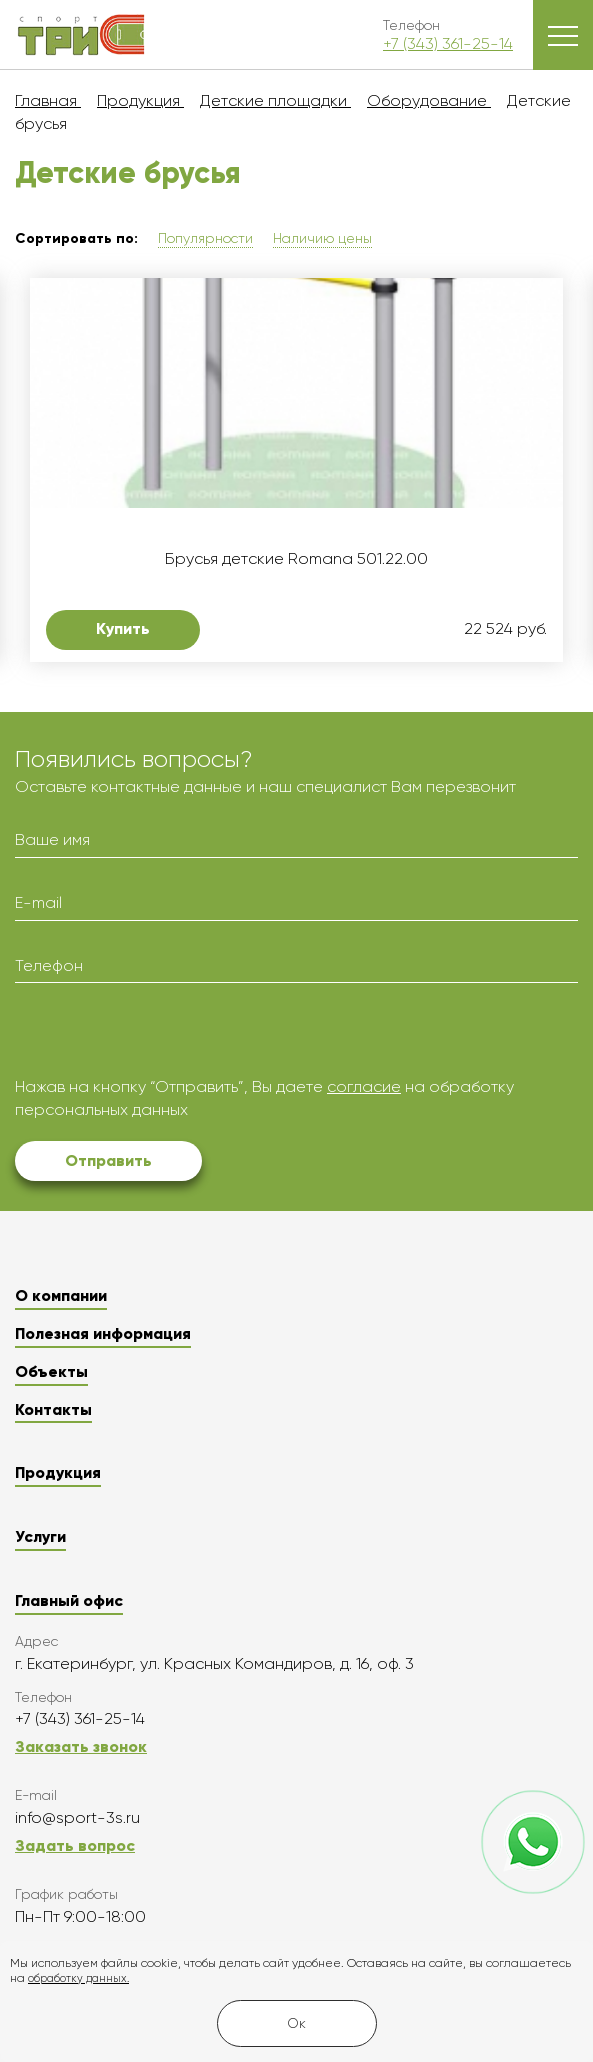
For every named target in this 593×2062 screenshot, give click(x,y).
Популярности (205, 238)
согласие (364, 1086)
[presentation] (167, 1037)
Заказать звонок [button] (81, 1746)
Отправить (108, 1160)
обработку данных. (78, 1978)
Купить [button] (123, 628)
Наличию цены (322, 238)
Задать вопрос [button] (75, 1845)
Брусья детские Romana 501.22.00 (296, 559)
